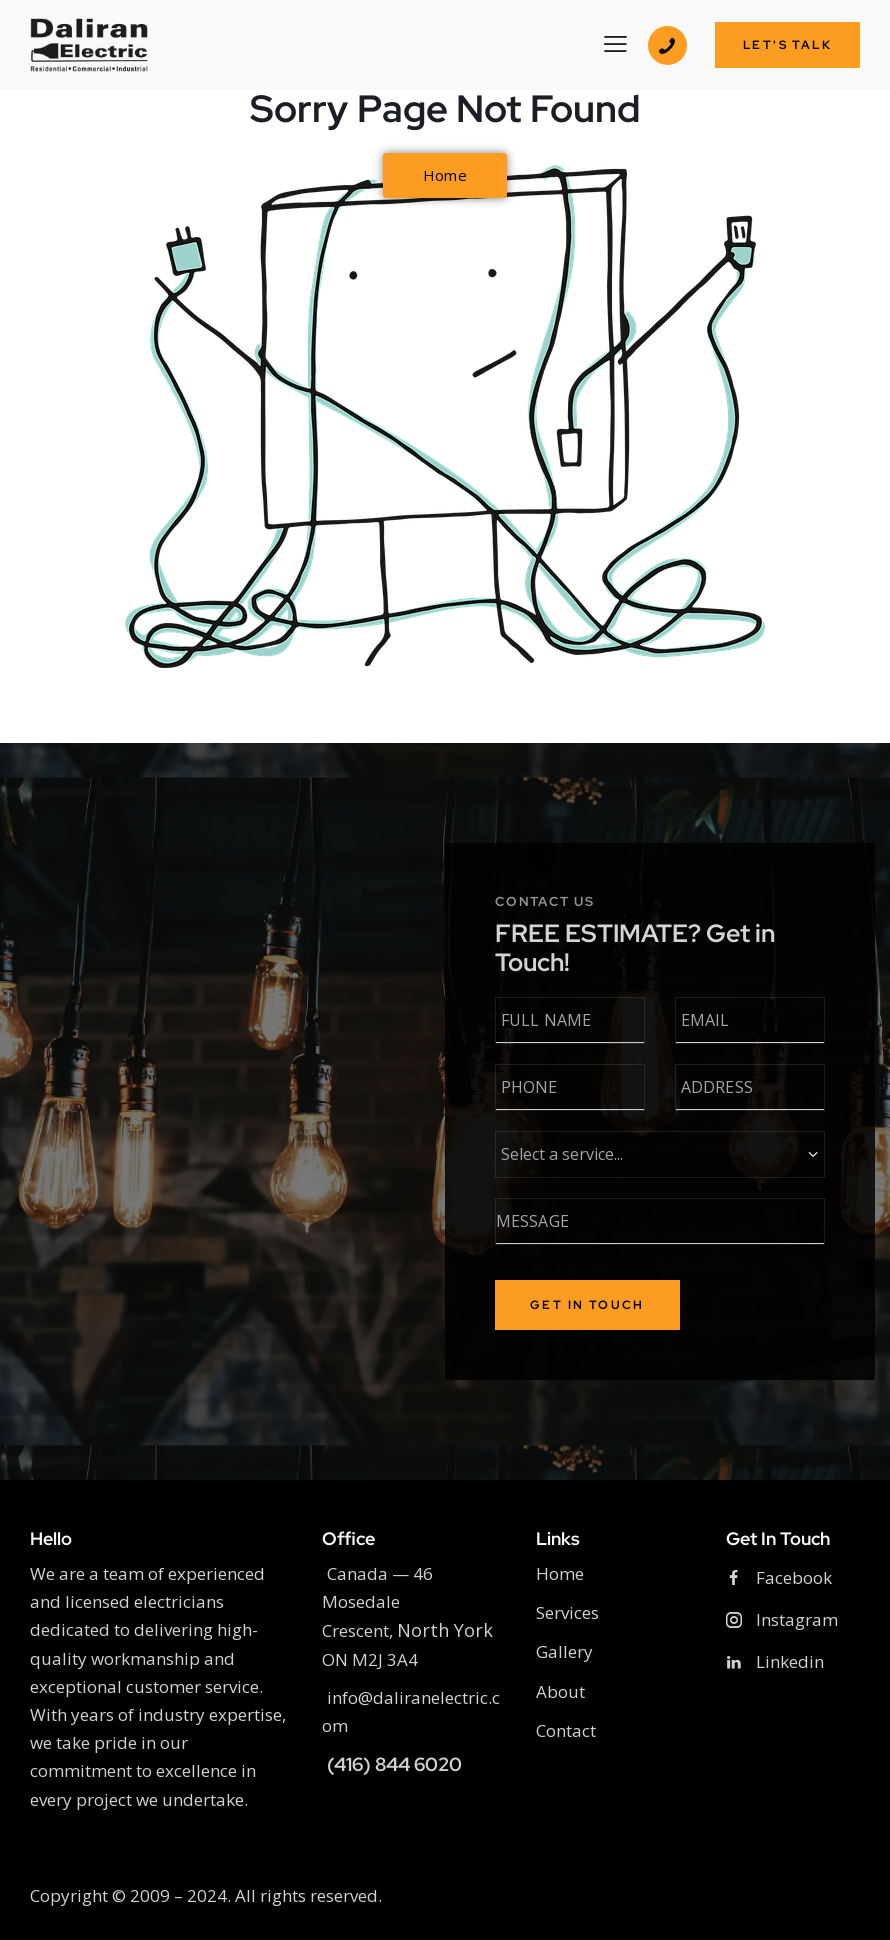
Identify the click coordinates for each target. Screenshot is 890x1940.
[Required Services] (662, 1154)
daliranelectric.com (411, 1711)
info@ (347, 1697)
